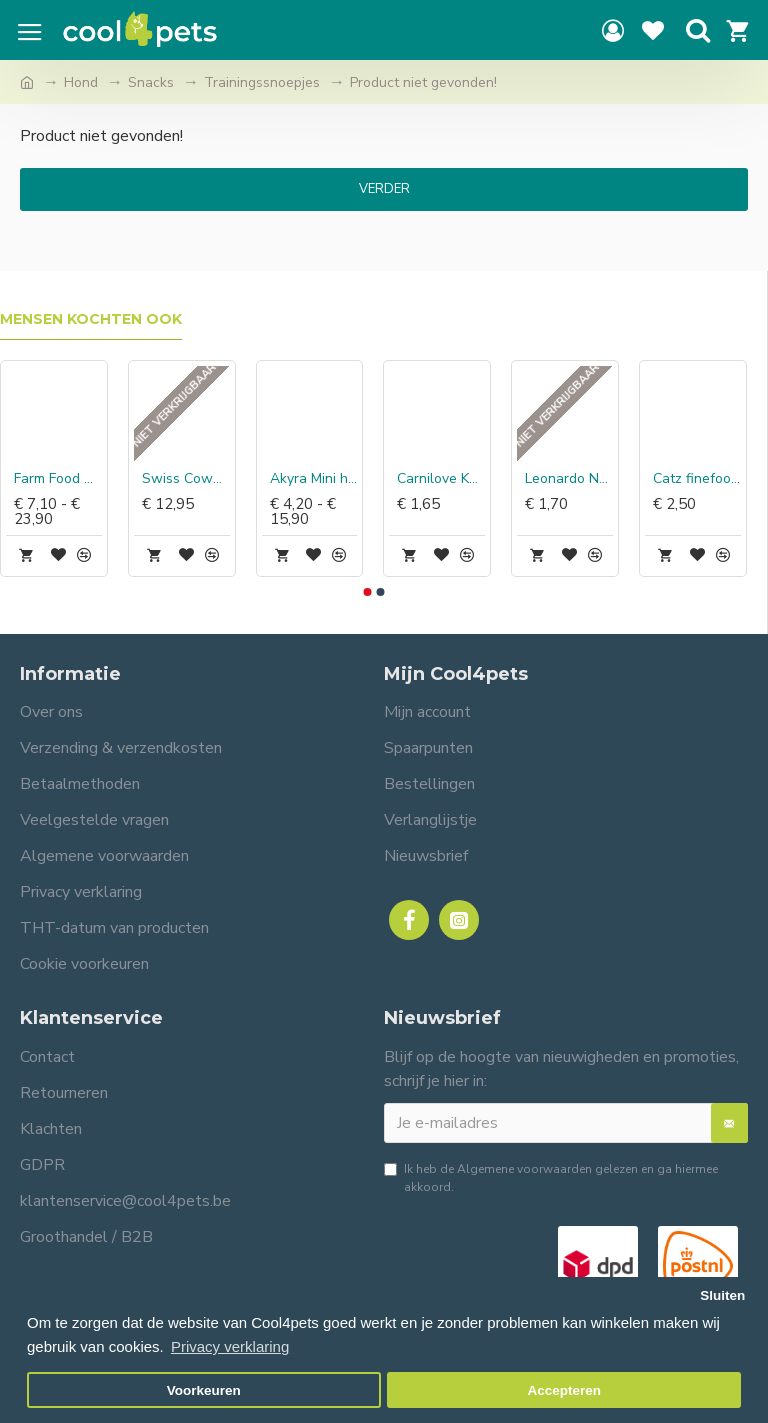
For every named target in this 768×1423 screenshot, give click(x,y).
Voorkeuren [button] (204, 1390)
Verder (384, 189)
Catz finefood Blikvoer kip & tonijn (697, 479)
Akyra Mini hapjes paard (314, 479)
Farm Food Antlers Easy (58, 479)
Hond (81, 82)
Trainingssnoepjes (262, 82)
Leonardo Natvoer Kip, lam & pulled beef (569, 479)
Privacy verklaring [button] (230, 1346)
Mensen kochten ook (91, 319)
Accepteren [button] (564, 1390)
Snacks (151, 82)
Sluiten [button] (722, 1295)
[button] (367, 592)
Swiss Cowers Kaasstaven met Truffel (186, 479)
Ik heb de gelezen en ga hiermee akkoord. (551, 1177)
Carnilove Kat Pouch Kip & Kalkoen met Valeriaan (441, 479)
